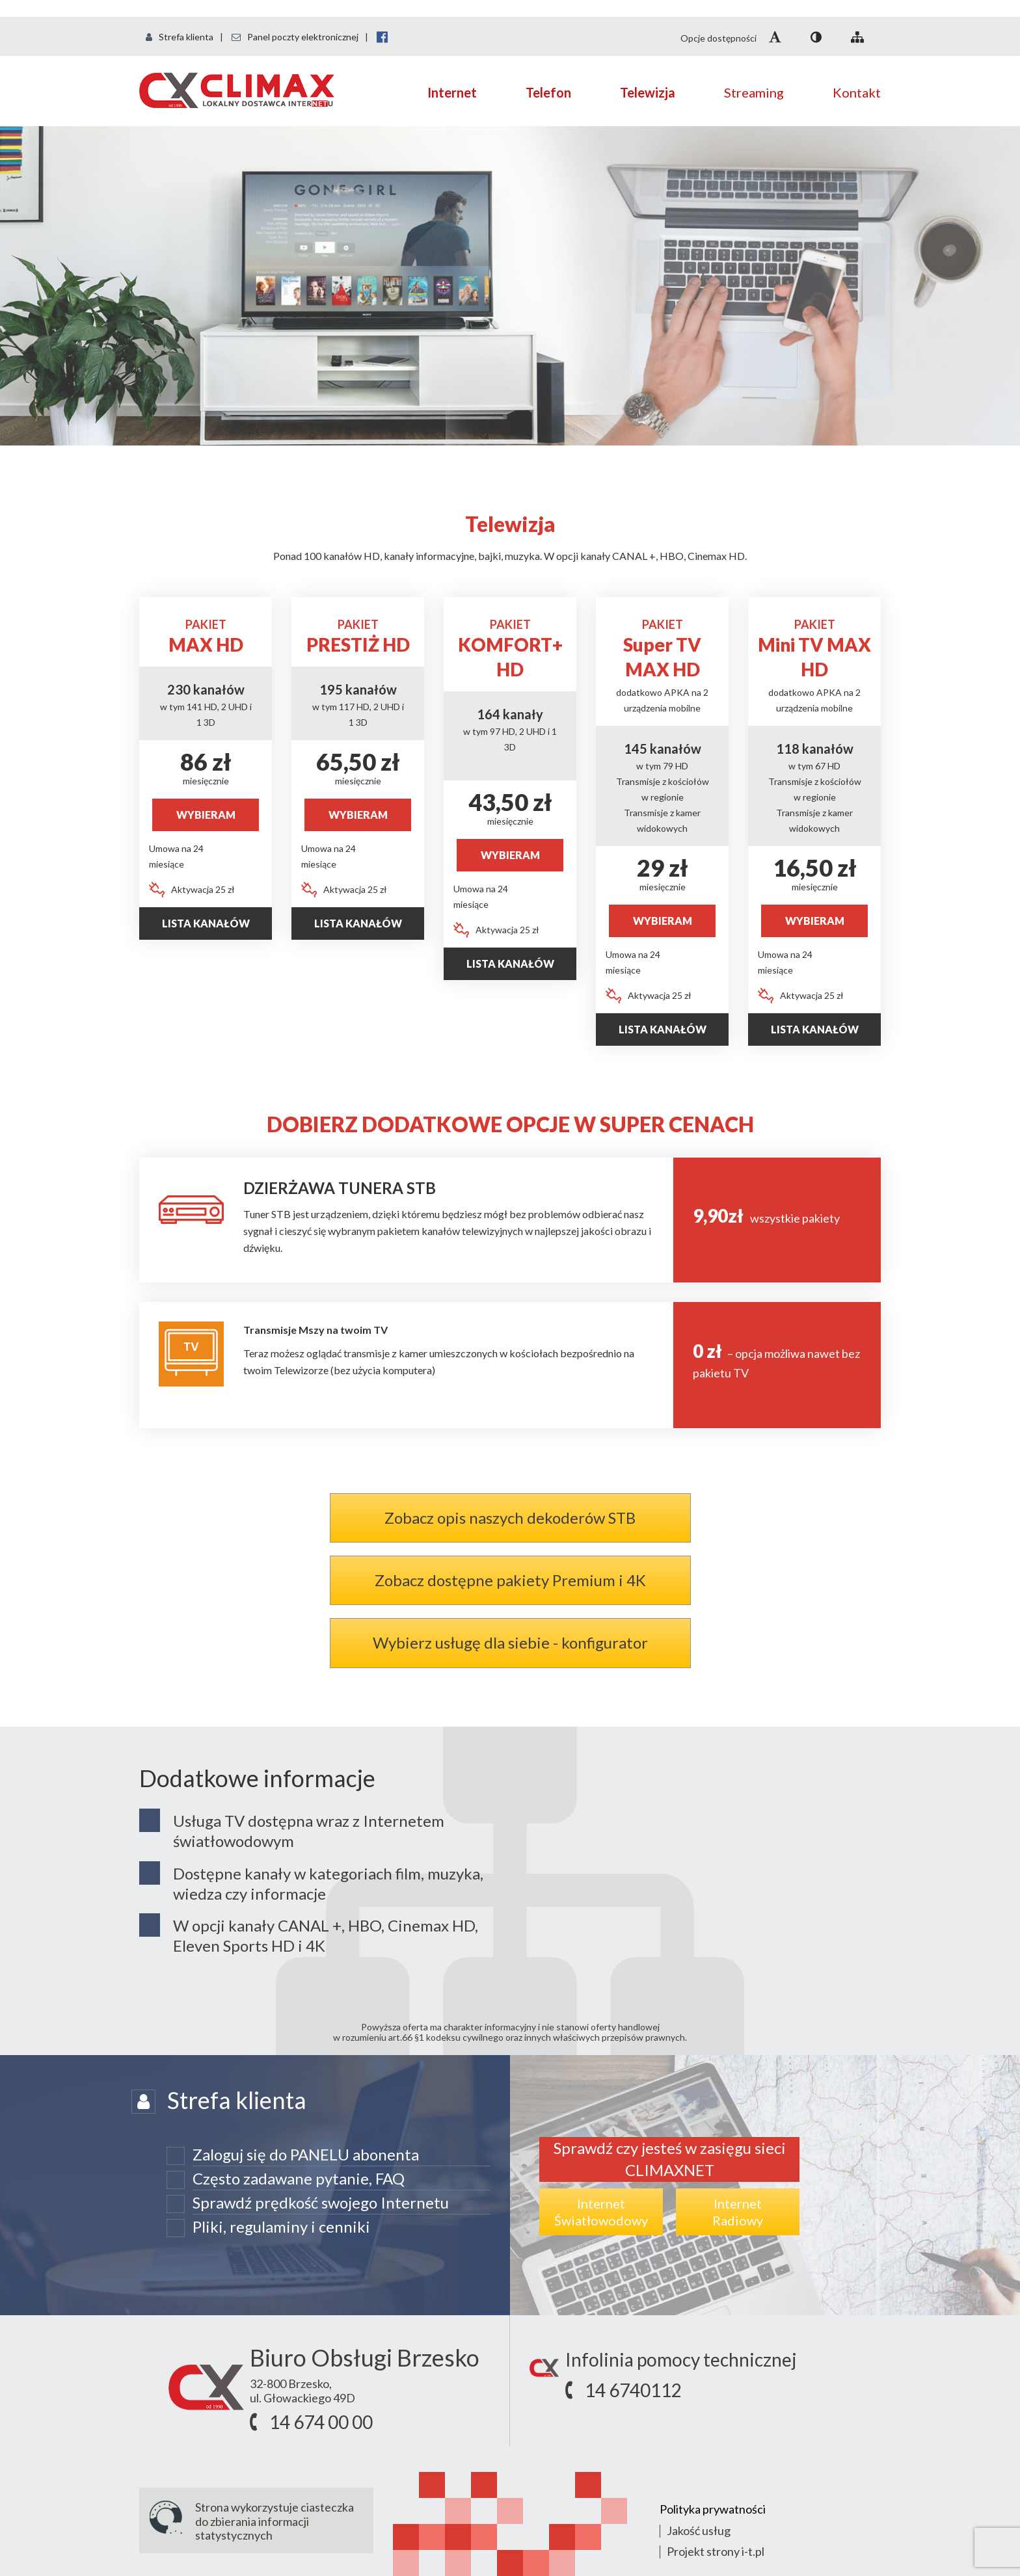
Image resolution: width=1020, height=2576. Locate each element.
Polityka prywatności (713, 2509)
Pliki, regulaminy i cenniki (281, 2226)
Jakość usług (699, 2530)
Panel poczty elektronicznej (295, 36)
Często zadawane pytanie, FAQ (299, 2178)
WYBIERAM (205, 814)
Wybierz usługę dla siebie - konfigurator (510, 1642)
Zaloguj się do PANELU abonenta (306, 2154)
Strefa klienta (179, 36)
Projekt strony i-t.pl (715, 2551)
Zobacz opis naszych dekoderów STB (510, 1517)
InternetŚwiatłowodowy (601, 2212)
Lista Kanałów (662, 1029)
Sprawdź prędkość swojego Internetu (321, 2202)
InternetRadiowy (737, 2212)
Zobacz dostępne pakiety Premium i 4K (510, 1580)
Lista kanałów (206, 923)
